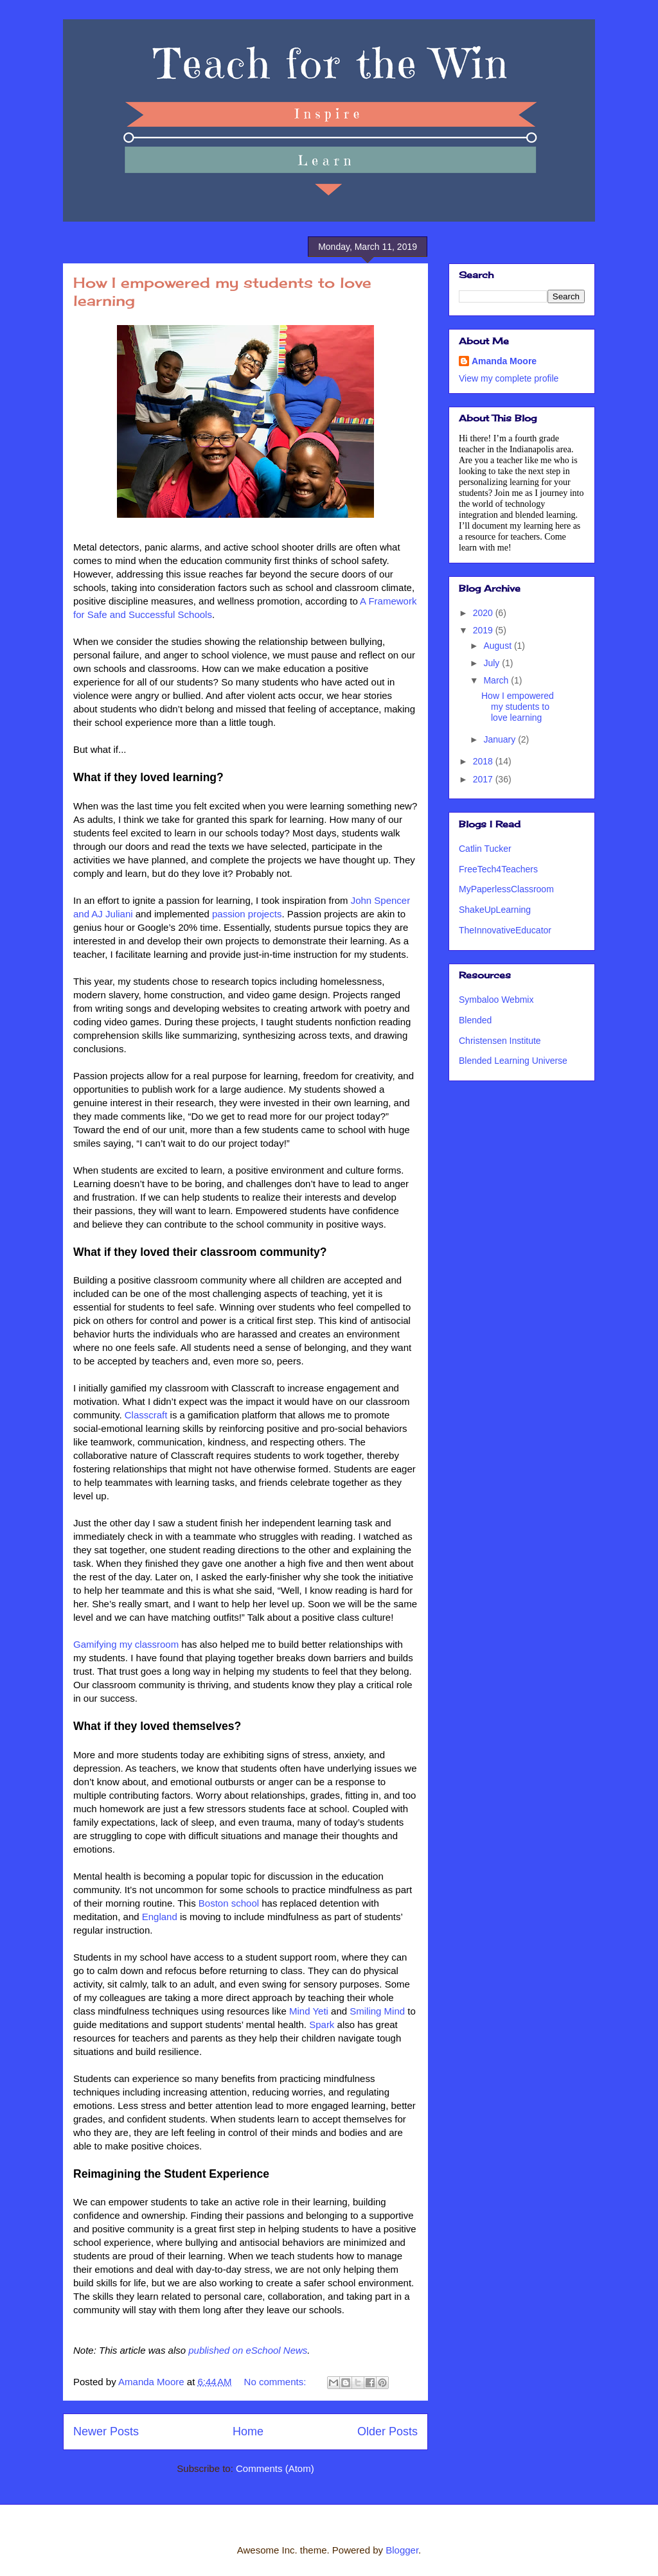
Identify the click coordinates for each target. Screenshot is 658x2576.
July (492, 663)
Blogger (402, 2550)
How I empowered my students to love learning (517, 707)
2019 (484, 630)
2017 (484, 779)
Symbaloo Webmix (496, 999)
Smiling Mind (377, 2011)
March (497, 680)
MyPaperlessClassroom (506, 889)
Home (248, 2431)
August (498, 645)
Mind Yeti (308, 2011)
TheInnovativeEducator (505, 930)
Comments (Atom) (275, 2468)
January (500, 739)
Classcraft (147, 1414)
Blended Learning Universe (513, 1060)
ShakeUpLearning (495, 909)
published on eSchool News (247, 2350)
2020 (484, 613)
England (159, 1916)
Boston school (229, 1903)
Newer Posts (106, 2431)
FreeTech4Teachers (498, 869)
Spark (323, 2024)
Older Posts (387, 2431)
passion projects (246, 913)
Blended (475, 1020)
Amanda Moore (504, 361)
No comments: (276, 2381)
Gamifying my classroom (126, 1644)
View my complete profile (508, 378)
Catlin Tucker (485, 848)
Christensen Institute (500, 1041)
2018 (484, 761)
